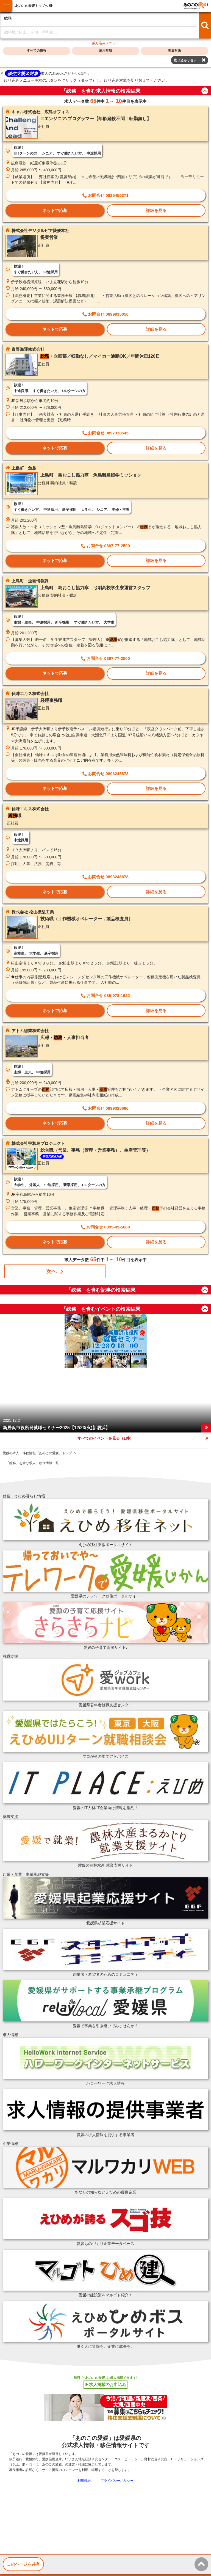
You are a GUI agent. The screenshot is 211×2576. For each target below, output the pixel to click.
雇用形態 (105, 51)
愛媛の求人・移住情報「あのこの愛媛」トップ (37, 1453)
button (204, 90)
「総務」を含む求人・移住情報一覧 (32, 1463)
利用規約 (84, 2481)
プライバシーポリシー (117, 2481)
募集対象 (174, 51)
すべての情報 (36, 51)
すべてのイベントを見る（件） (105, 1438)
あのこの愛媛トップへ (31, 6)
